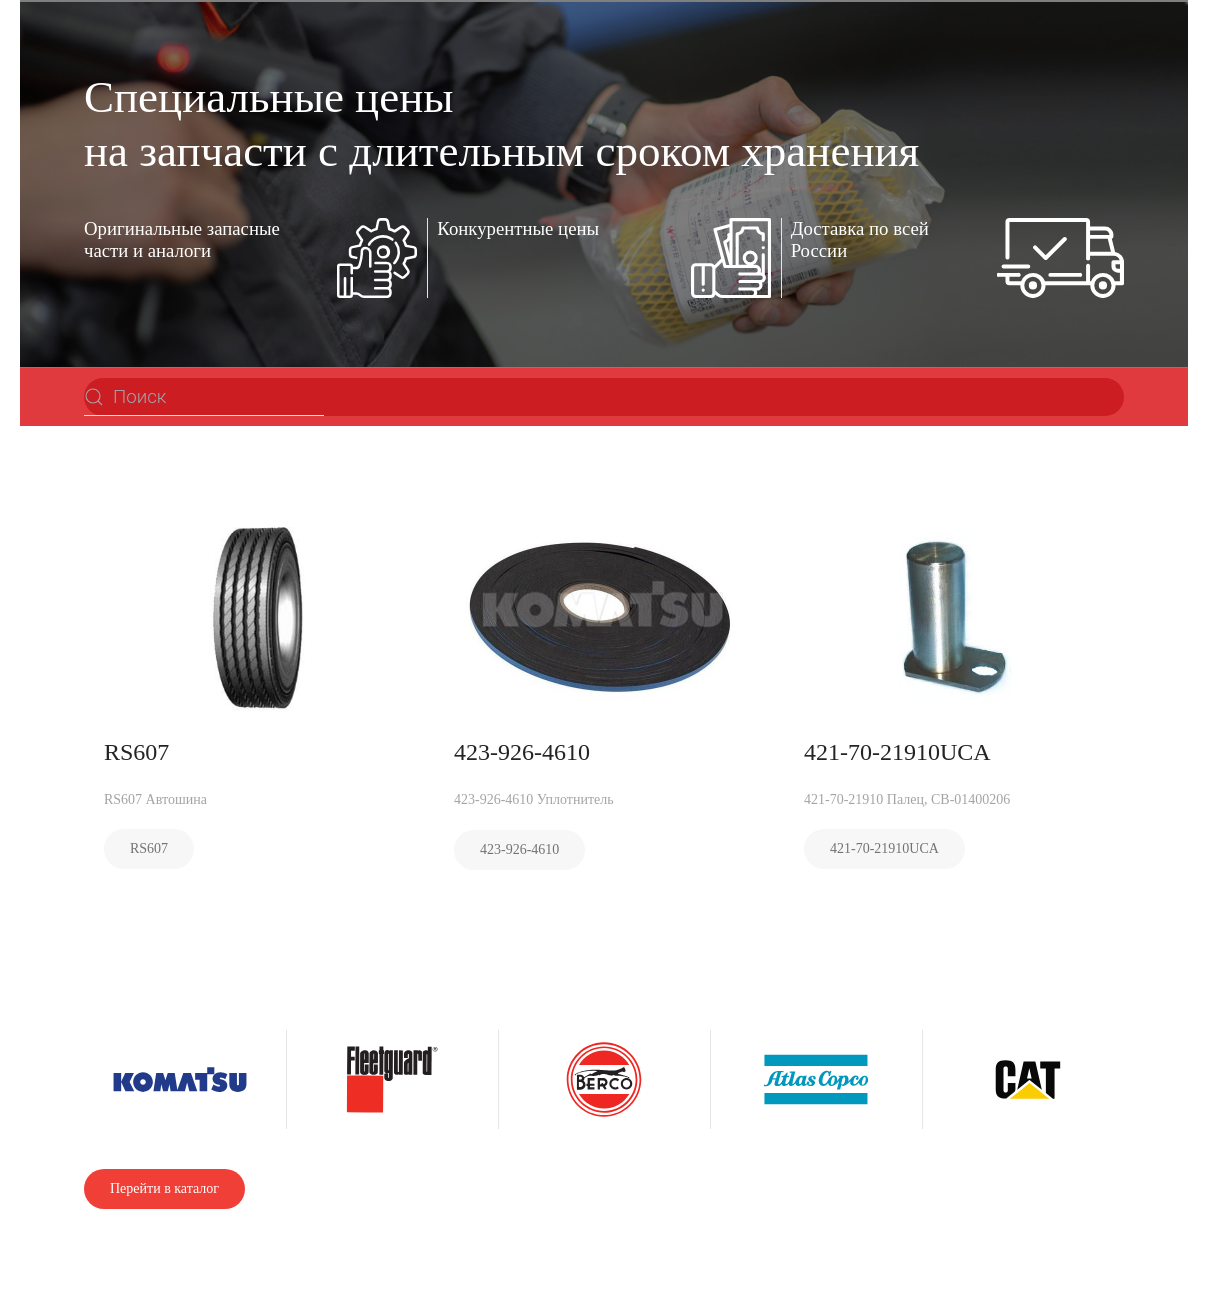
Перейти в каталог (164, 1188)
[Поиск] (204, 397)
